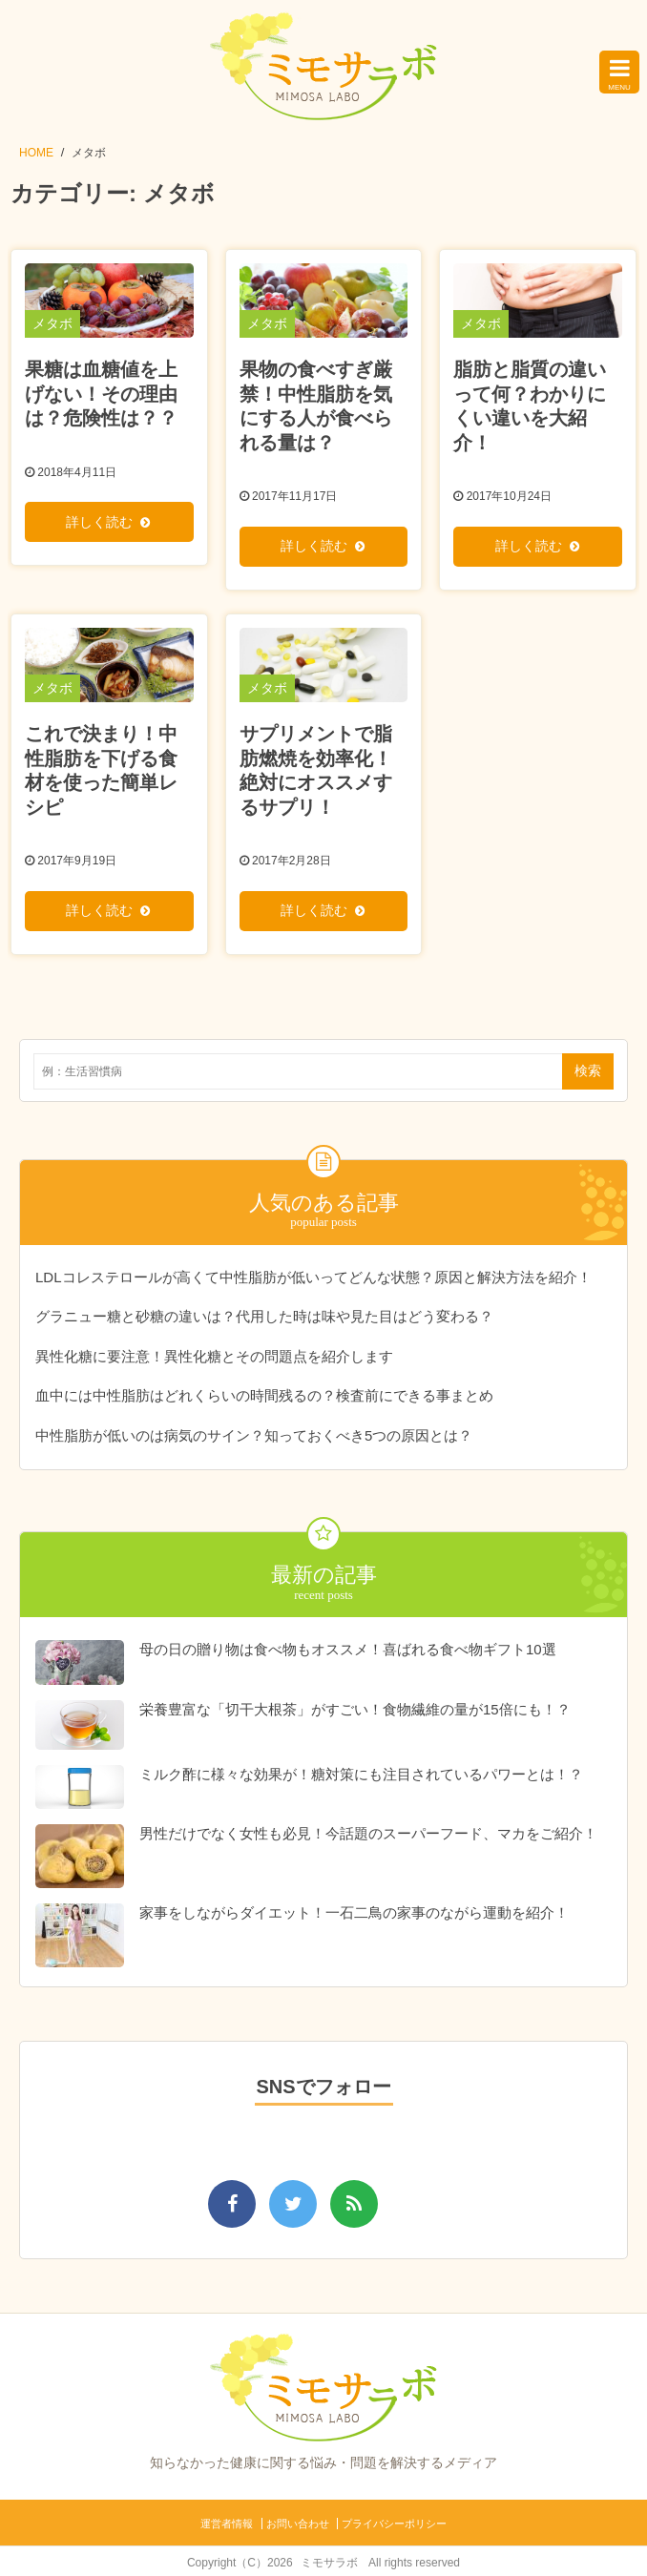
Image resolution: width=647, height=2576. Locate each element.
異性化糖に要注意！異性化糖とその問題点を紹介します (214, 1352)
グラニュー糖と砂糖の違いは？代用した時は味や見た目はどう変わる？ (264, 1313)
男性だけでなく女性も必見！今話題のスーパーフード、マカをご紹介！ (368, 1830)
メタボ (89, 152)
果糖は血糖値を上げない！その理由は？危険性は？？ (101, 393)
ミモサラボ (329, 2559)
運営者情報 (226, 2520)
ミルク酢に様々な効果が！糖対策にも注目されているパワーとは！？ (361, 1771)
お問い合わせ (297, 2520)
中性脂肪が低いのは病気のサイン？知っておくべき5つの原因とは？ (253, 1431)
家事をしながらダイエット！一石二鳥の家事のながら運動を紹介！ (354, 1909)
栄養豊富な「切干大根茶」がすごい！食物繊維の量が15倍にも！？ (355, 1705)
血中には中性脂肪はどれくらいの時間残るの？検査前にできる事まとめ (264, 1392)
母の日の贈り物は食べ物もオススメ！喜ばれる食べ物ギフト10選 (347, 1646)
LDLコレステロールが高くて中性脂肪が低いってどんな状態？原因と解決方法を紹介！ (313, 1273)
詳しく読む (99, 521)
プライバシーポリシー (394, 2520)
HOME (36, 152)
